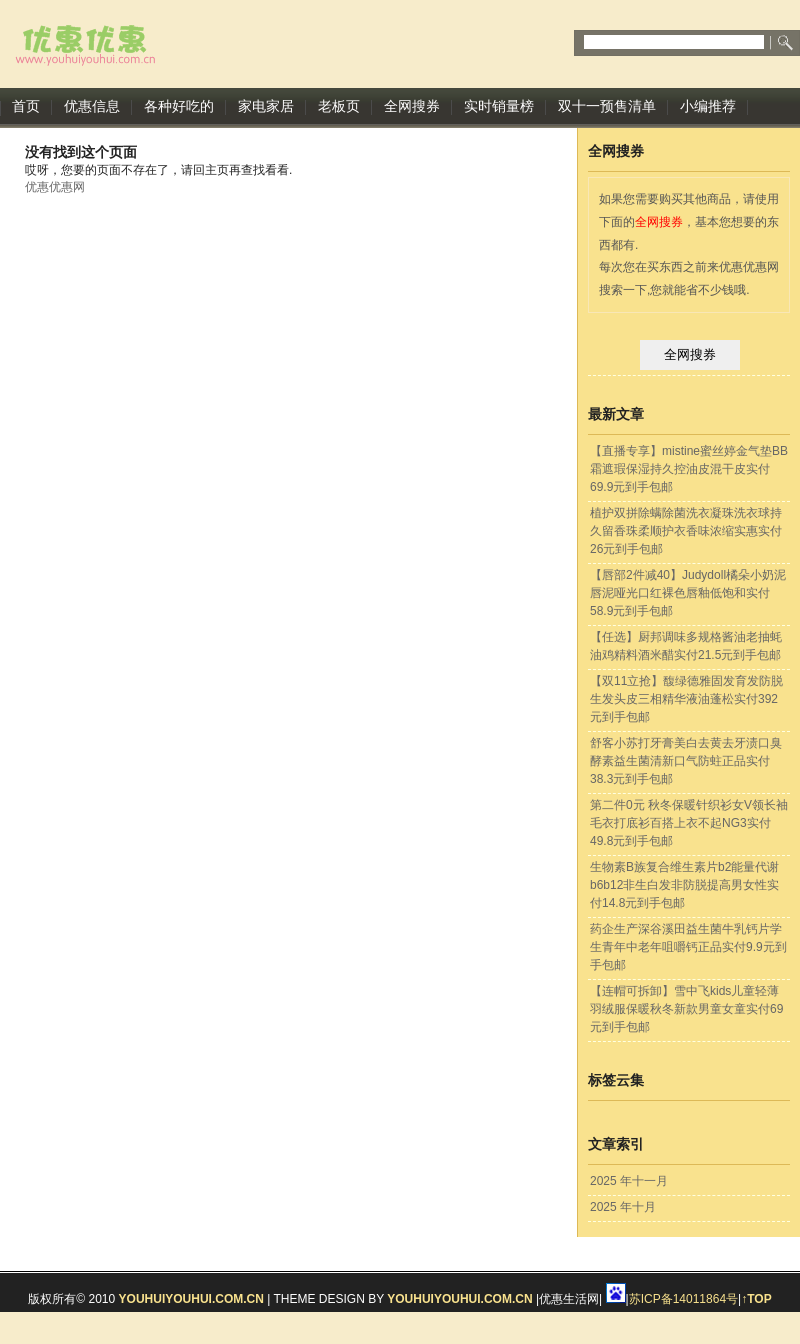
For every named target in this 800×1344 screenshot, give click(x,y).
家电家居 (266, 106)
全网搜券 (412, 106)
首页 (26, 106)
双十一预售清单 (607, 106)
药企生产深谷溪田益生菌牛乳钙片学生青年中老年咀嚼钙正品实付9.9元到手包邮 (688, 947)
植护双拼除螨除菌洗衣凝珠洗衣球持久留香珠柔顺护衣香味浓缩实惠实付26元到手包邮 (686, 531)
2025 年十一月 (629, 1181)
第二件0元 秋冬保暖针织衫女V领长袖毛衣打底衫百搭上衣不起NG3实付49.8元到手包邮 (689, 823)
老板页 (339, 106)
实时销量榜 (499, 106)
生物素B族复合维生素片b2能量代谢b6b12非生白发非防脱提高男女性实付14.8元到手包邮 (684, 885)
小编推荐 (708, 106)
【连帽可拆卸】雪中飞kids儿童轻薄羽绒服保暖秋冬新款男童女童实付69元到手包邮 (686, 1009)
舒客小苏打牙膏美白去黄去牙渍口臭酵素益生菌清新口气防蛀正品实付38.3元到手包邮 (686, 761)
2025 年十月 (623, 1207)
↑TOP (756, 1299)
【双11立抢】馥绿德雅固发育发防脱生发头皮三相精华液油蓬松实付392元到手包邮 (686, 699)
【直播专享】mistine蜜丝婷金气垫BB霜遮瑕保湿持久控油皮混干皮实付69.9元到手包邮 (689, 469)
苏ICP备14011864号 (683, 1299)
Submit (787, 43)
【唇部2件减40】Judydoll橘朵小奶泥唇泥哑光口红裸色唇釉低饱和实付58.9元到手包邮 (688, 593)
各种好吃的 (179, 106)
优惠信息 (92, 106)
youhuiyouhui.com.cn (191, 1299)
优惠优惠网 (55, 187)
